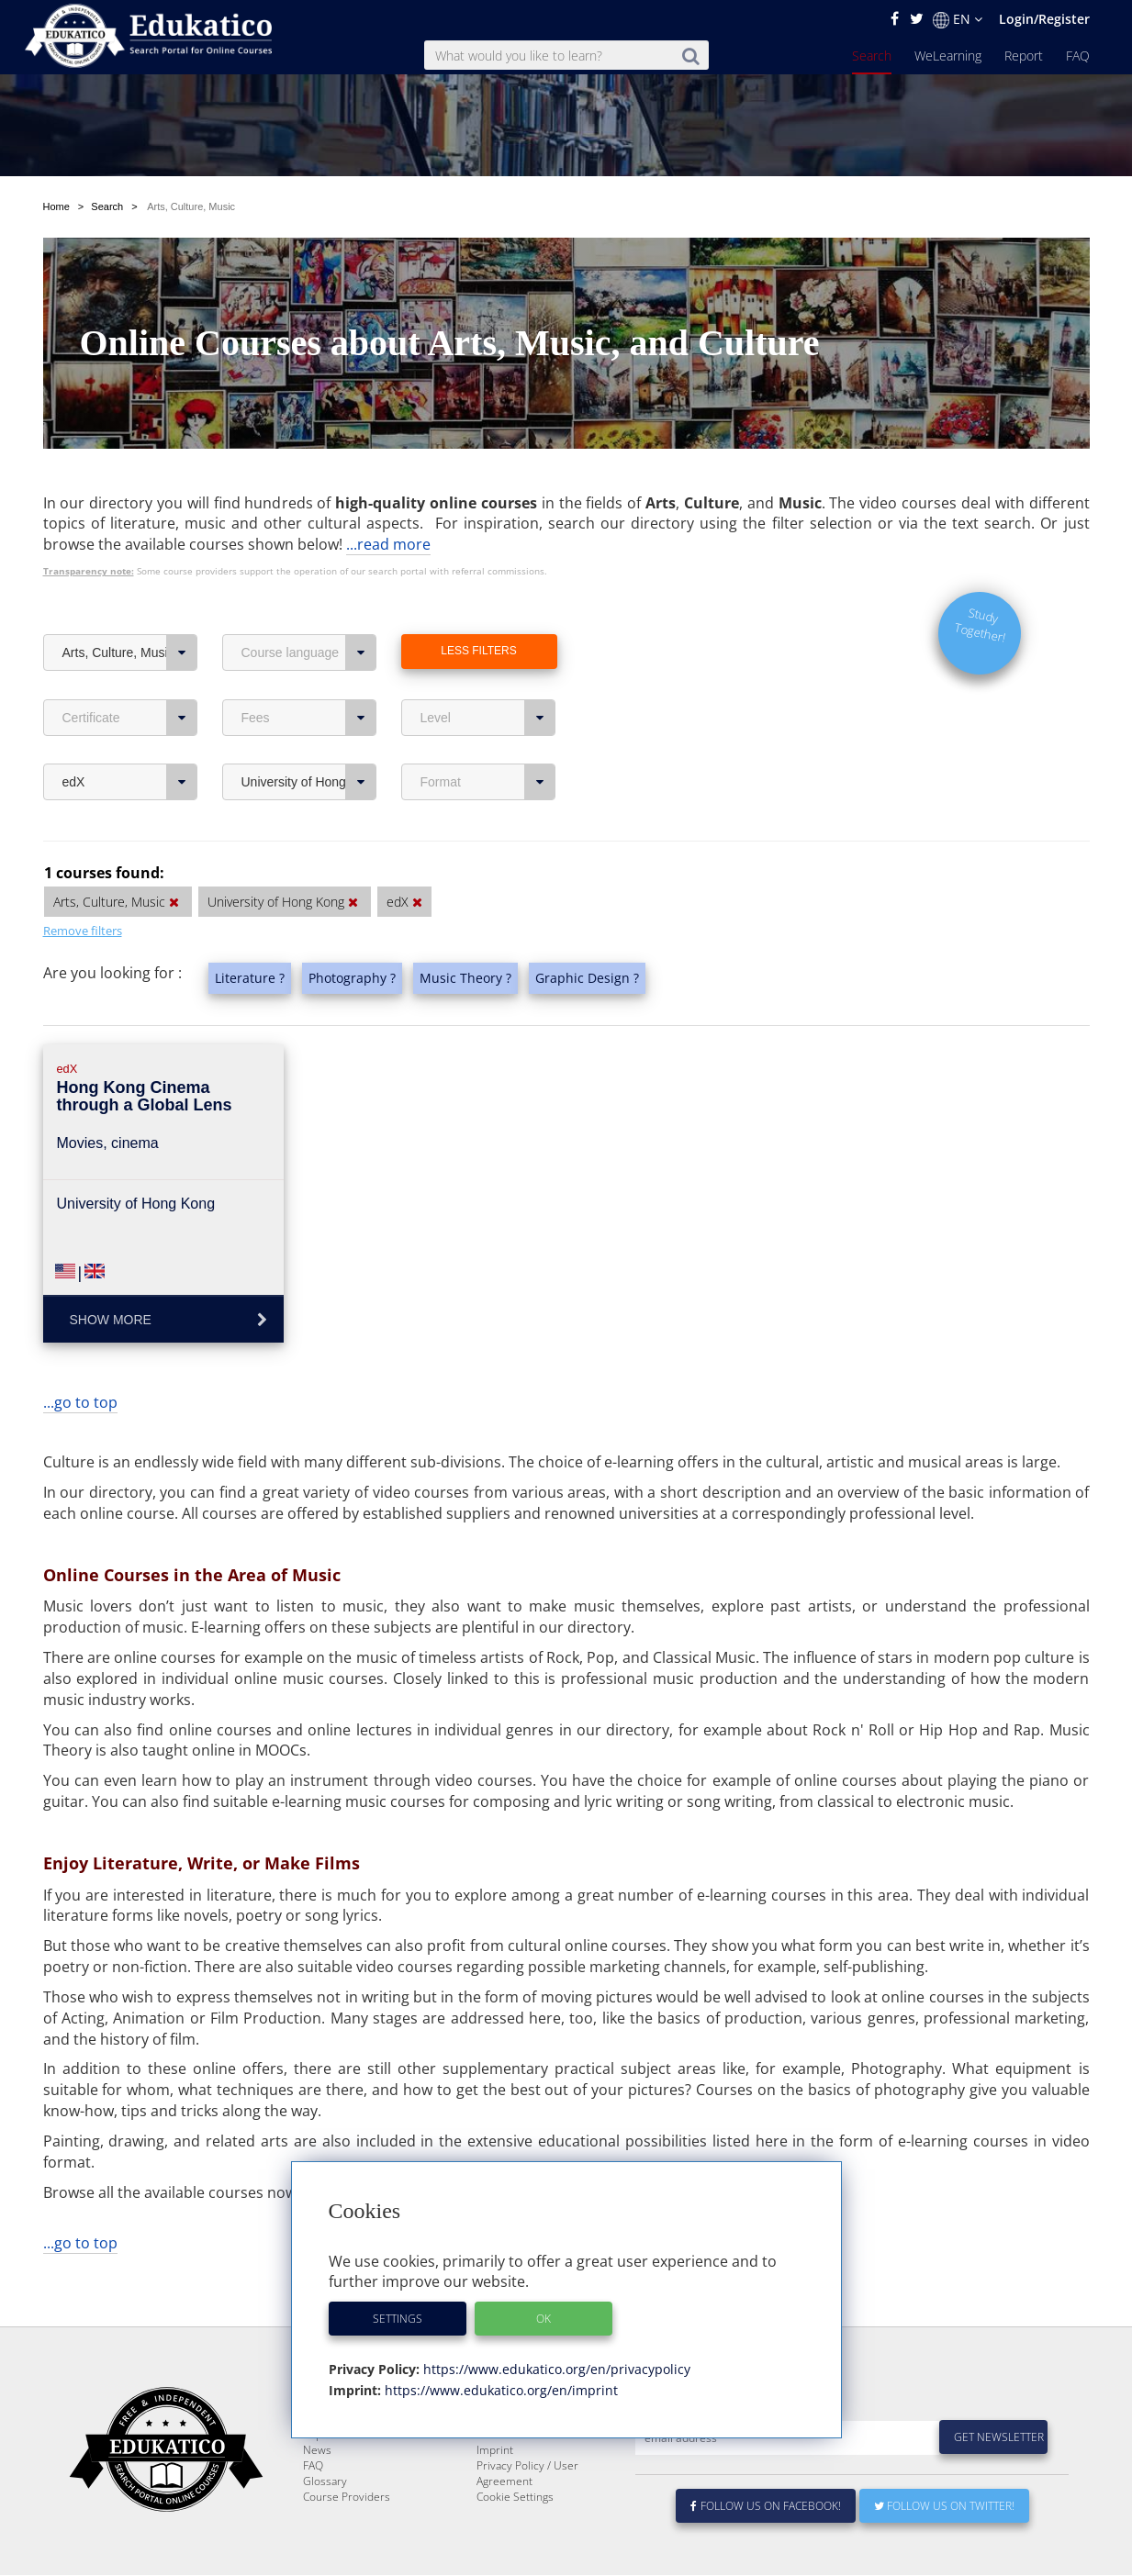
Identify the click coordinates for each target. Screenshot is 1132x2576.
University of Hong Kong (308, 738)
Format (487, 738)
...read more (388, 501)
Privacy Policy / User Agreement (527, 2474)
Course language (308, 609)
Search (871, 55)
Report (1023, 55)
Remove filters (82, 887)
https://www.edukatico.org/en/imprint (499, 2390)
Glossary (325, 2482)
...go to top (80, 1359)
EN (957, 19)
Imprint (494, 2451)
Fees (308, 674)
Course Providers (346, 2497)
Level (487, 674)
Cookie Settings (515, 2497)
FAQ (1078, 55)
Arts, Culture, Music (129, 609)
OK (543, 2318)
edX (129, 738)
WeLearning (947, 55)
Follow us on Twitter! (944, 2507)
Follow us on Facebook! (766, 2507)
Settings (397, 2318)
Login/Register (1044, 19)
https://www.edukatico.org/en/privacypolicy (555, 2369)
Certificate (129, 674)
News (317, 2451)
